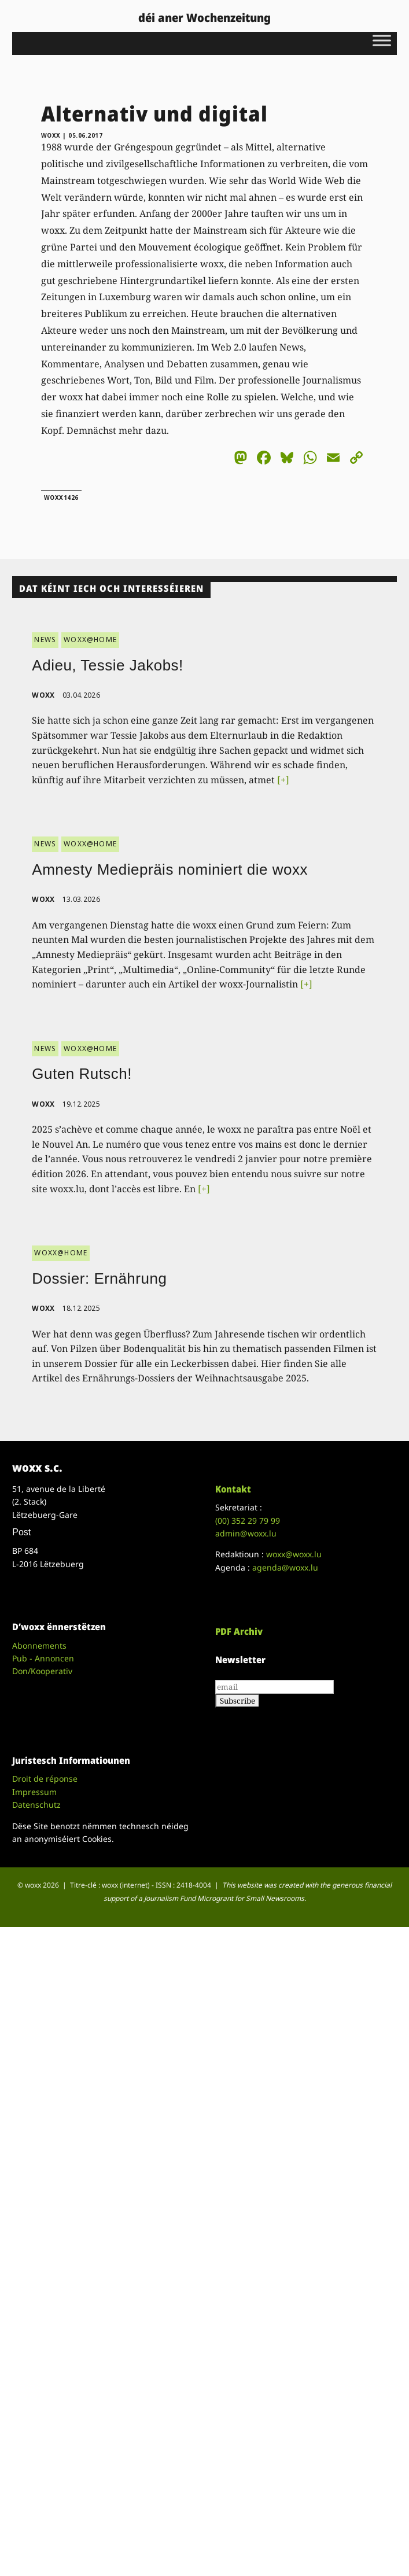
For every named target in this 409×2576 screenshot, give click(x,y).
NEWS (45, 639)
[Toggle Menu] (382, 40)
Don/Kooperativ (42, 1670)
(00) (247, 1520)
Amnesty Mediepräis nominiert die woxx (170, 869)
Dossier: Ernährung (99, 1278)
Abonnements (39, 1645)
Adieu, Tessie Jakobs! (107, 665)
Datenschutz (36, 1804)
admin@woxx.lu (246, 1533)
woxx (52, 135)
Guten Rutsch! (82, 1073)
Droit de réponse (45, 1778)
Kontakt (233, 1489)
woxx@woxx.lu (294, 1554)
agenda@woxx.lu (285, 1567)
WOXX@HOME (90, 639)
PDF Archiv (239, 1631)
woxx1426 (61, 497)
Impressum (34, 1791)
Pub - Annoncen (43, 1658)
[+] (283, 779)
